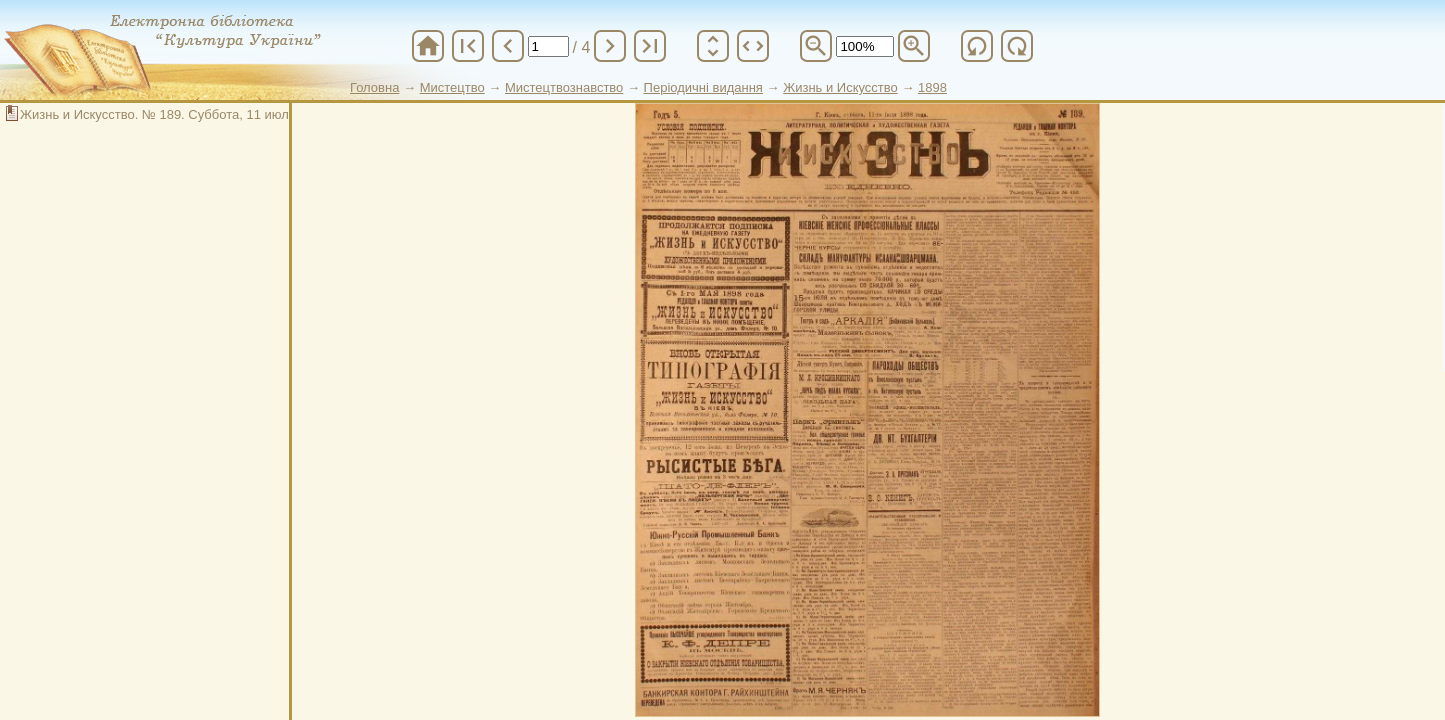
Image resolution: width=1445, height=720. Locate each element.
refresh (977, 46)
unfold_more (713, 46)
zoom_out (816, 46)
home (428, 46)
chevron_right (610, 46)
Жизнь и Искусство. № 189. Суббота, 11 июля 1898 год (185, 114)
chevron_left (508, 46)
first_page (468, 46)
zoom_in (914, 46)
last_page (650, 46)
